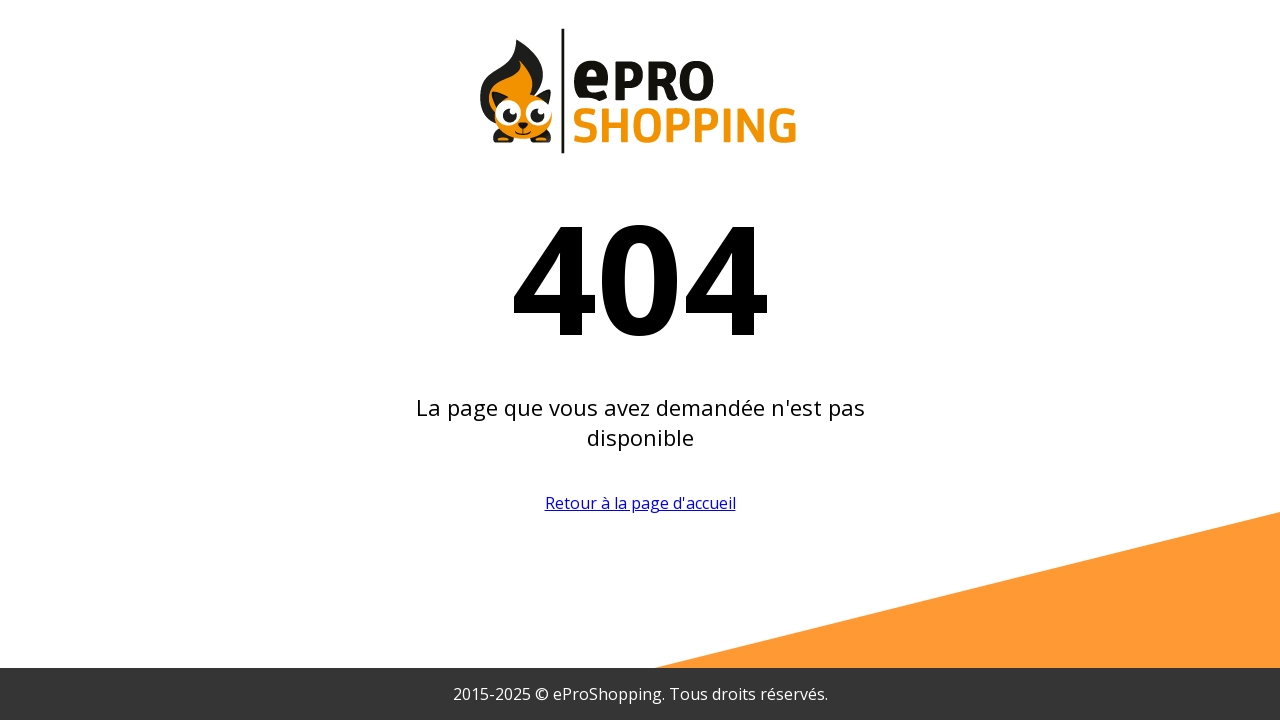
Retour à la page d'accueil (640, 503)
